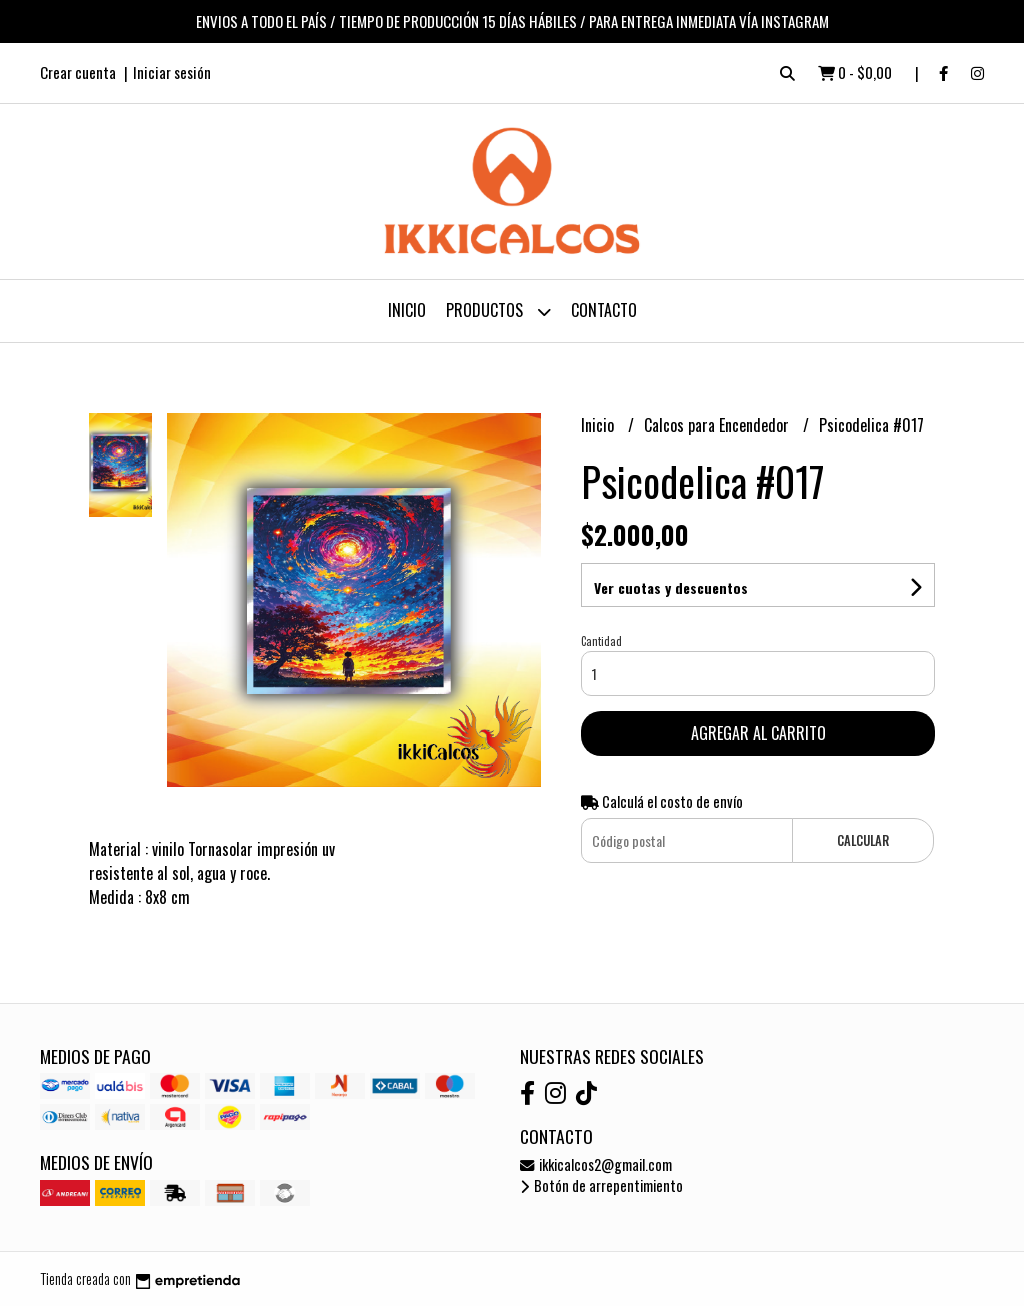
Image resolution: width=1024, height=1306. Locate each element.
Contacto (604, 310)
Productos (498, 311)
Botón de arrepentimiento (601, 1185)
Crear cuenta (78, 72)
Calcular (863, 840)
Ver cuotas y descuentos (671, 587)
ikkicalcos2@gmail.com (596, 1164)
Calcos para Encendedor (718, 425)
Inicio (407, 310)
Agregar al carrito (758, 733)
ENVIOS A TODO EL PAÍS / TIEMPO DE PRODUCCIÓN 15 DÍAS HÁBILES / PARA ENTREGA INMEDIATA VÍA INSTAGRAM (512, 21)
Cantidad (601, 641)
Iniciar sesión (172, 72)
